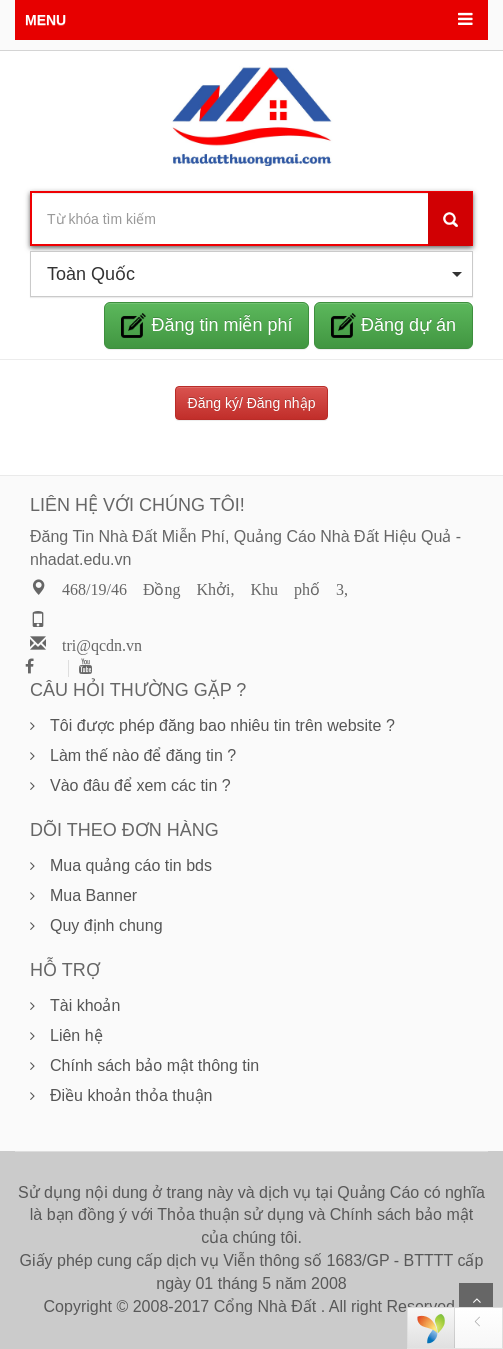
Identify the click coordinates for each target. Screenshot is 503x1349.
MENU (45, 20)
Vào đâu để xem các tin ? (140, 785)
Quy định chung (106, 925)
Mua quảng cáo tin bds (131, 865)
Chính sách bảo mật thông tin (154, 1065)
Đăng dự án (393, 325)
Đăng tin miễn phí (206, 325)
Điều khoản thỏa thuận (131, 1095)
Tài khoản (85, 1005)
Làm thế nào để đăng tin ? (143, 755)
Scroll (476, 1300)
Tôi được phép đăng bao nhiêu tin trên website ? (222, 725)
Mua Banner (93, 895)
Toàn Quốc (254, 274)
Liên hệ (76, 1035)
